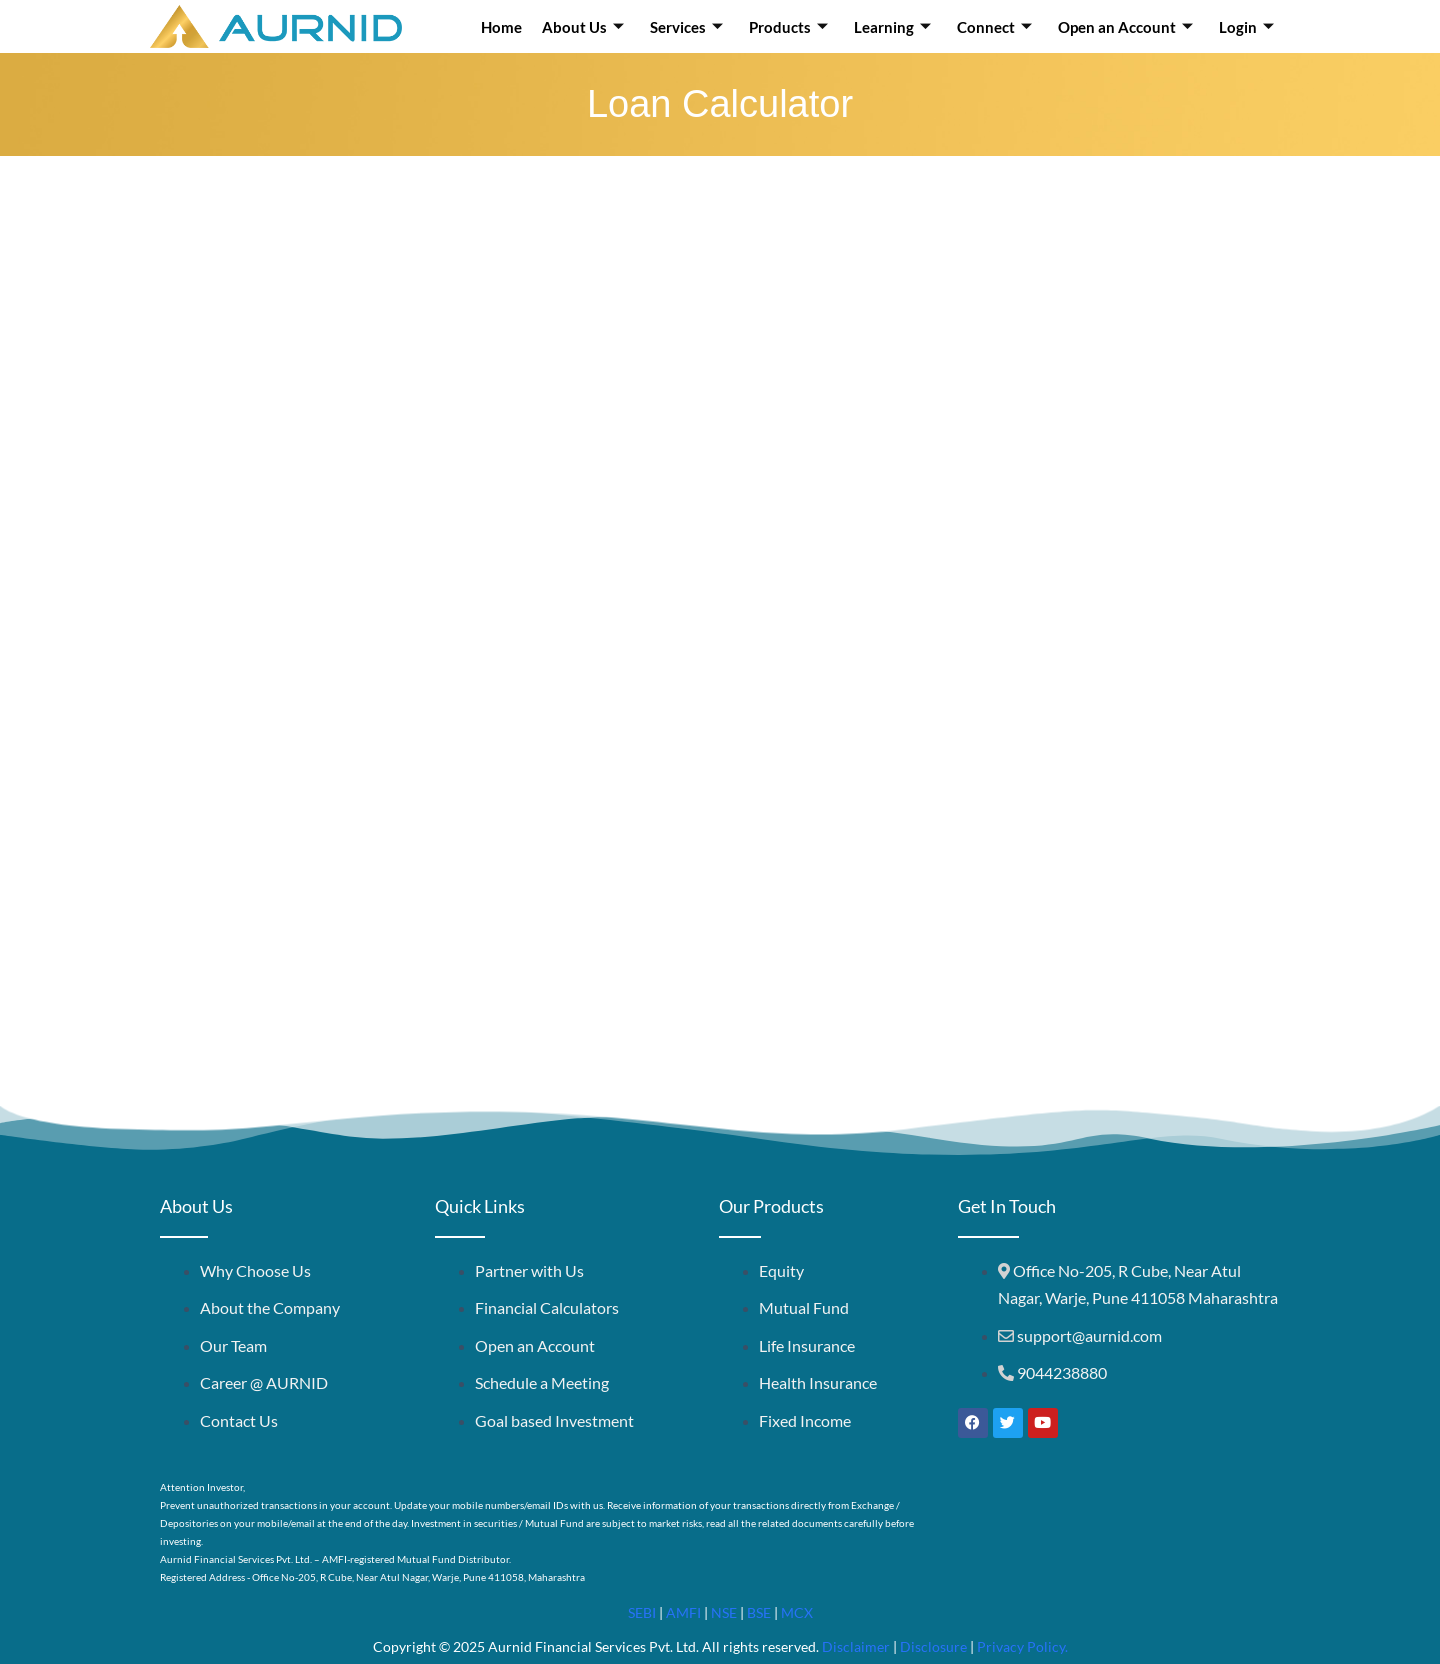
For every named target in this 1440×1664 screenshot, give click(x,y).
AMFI (683, 1612)
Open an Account (1125, 27)
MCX (797, 1612)
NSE (724, 1612)
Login (1246, 27)
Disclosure (933, 1646)
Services (686, 27)
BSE (759, 1612)
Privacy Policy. (1022, 1646)
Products (788, 27)
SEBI (642, 1612)
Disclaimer (856, 1646)
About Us (583, 27)
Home (501, 27)
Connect (994, 27)
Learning (892, 27)
